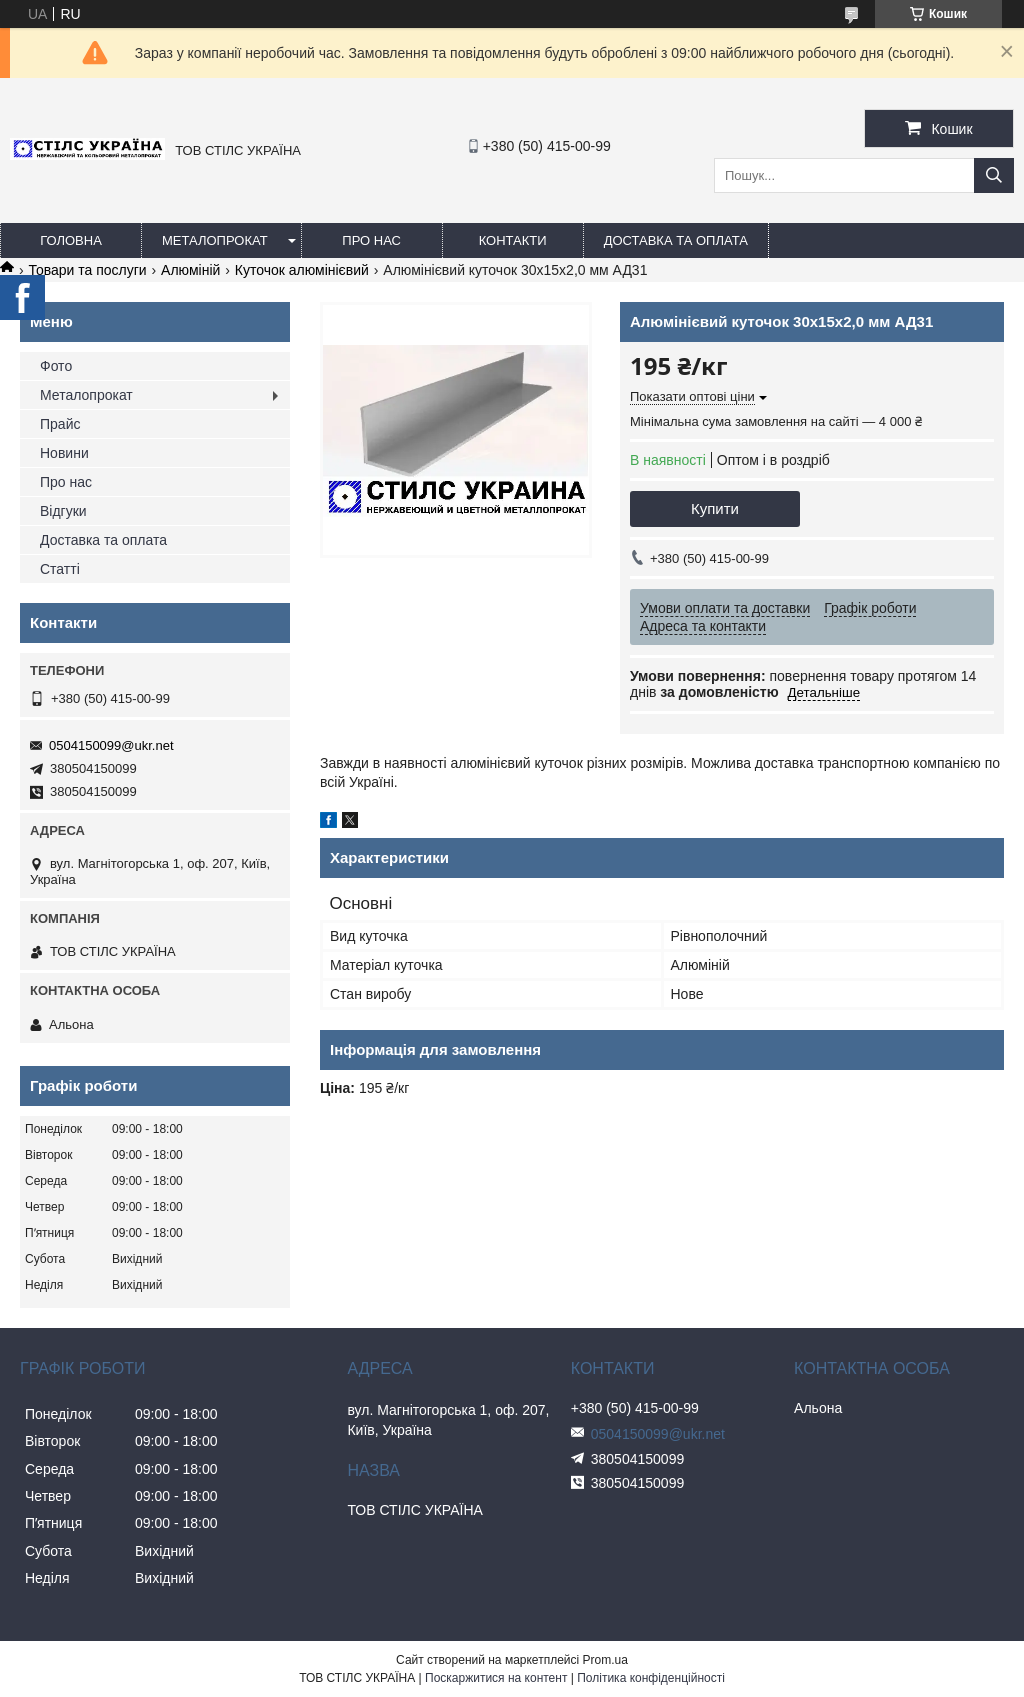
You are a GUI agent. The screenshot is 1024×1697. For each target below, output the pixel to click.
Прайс (60, 424)
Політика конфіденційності (651, 1678)
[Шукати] (994, 175)
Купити (715, 508)
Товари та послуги (87, 270)
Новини (64, 453)
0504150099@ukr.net (111, 745)
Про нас (371, 240)
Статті (60, 569)
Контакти (513, 240)
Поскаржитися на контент (496, 1678)
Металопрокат (215, 240)
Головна (71, 240)
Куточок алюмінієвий (302, 270)
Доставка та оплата (676, 240)
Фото (56, 366)
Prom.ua (605, 1660)
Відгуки (63, 511)
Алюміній (190, 270)
